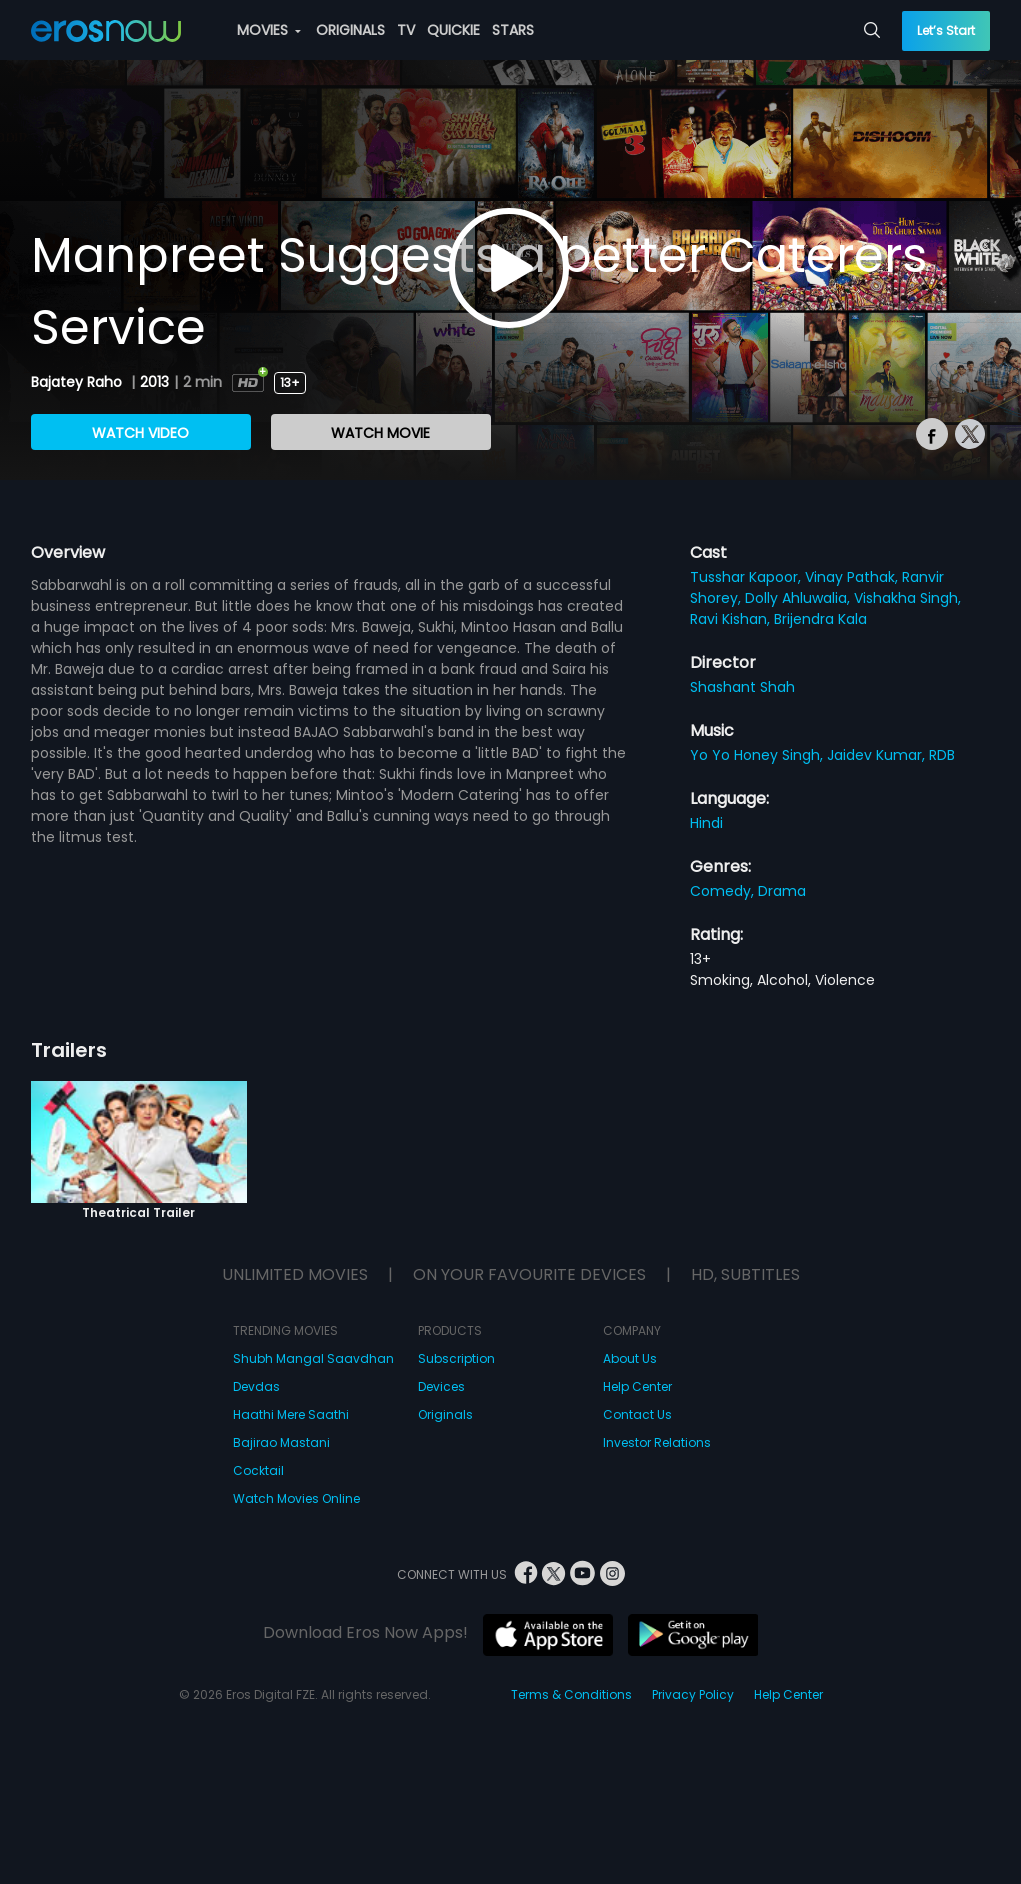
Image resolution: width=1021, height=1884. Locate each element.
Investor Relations (657, 1442)
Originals (445, 1414)
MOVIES (269, 30)
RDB (942, 755)
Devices (441, 1386)
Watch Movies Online (296, 1498)
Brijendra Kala (820, 619)
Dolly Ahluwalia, (799, 598)
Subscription (456, 1358)
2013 (154, 382)
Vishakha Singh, (907, 598)
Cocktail (258, 1470)
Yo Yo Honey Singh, (758, 755)
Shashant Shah (742, 687)
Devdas (256, 1386)
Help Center (637, 1386)
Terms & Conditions (571, 1694)
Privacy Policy (693, 1694)
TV (406, 30)
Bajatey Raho (78, 382)
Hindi (706, 823)
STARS (513, 30)
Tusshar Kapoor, (747, 577)
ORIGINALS (350, 30)
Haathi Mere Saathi (291, 1414)
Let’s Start (946, 30)
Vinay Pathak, (853, 577)
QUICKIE (453, 30)
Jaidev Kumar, (878, 755)
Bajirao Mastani (281, 1442)
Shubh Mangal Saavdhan (313, 1358)
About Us (630, 1358)
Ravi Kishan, (732, 619)
